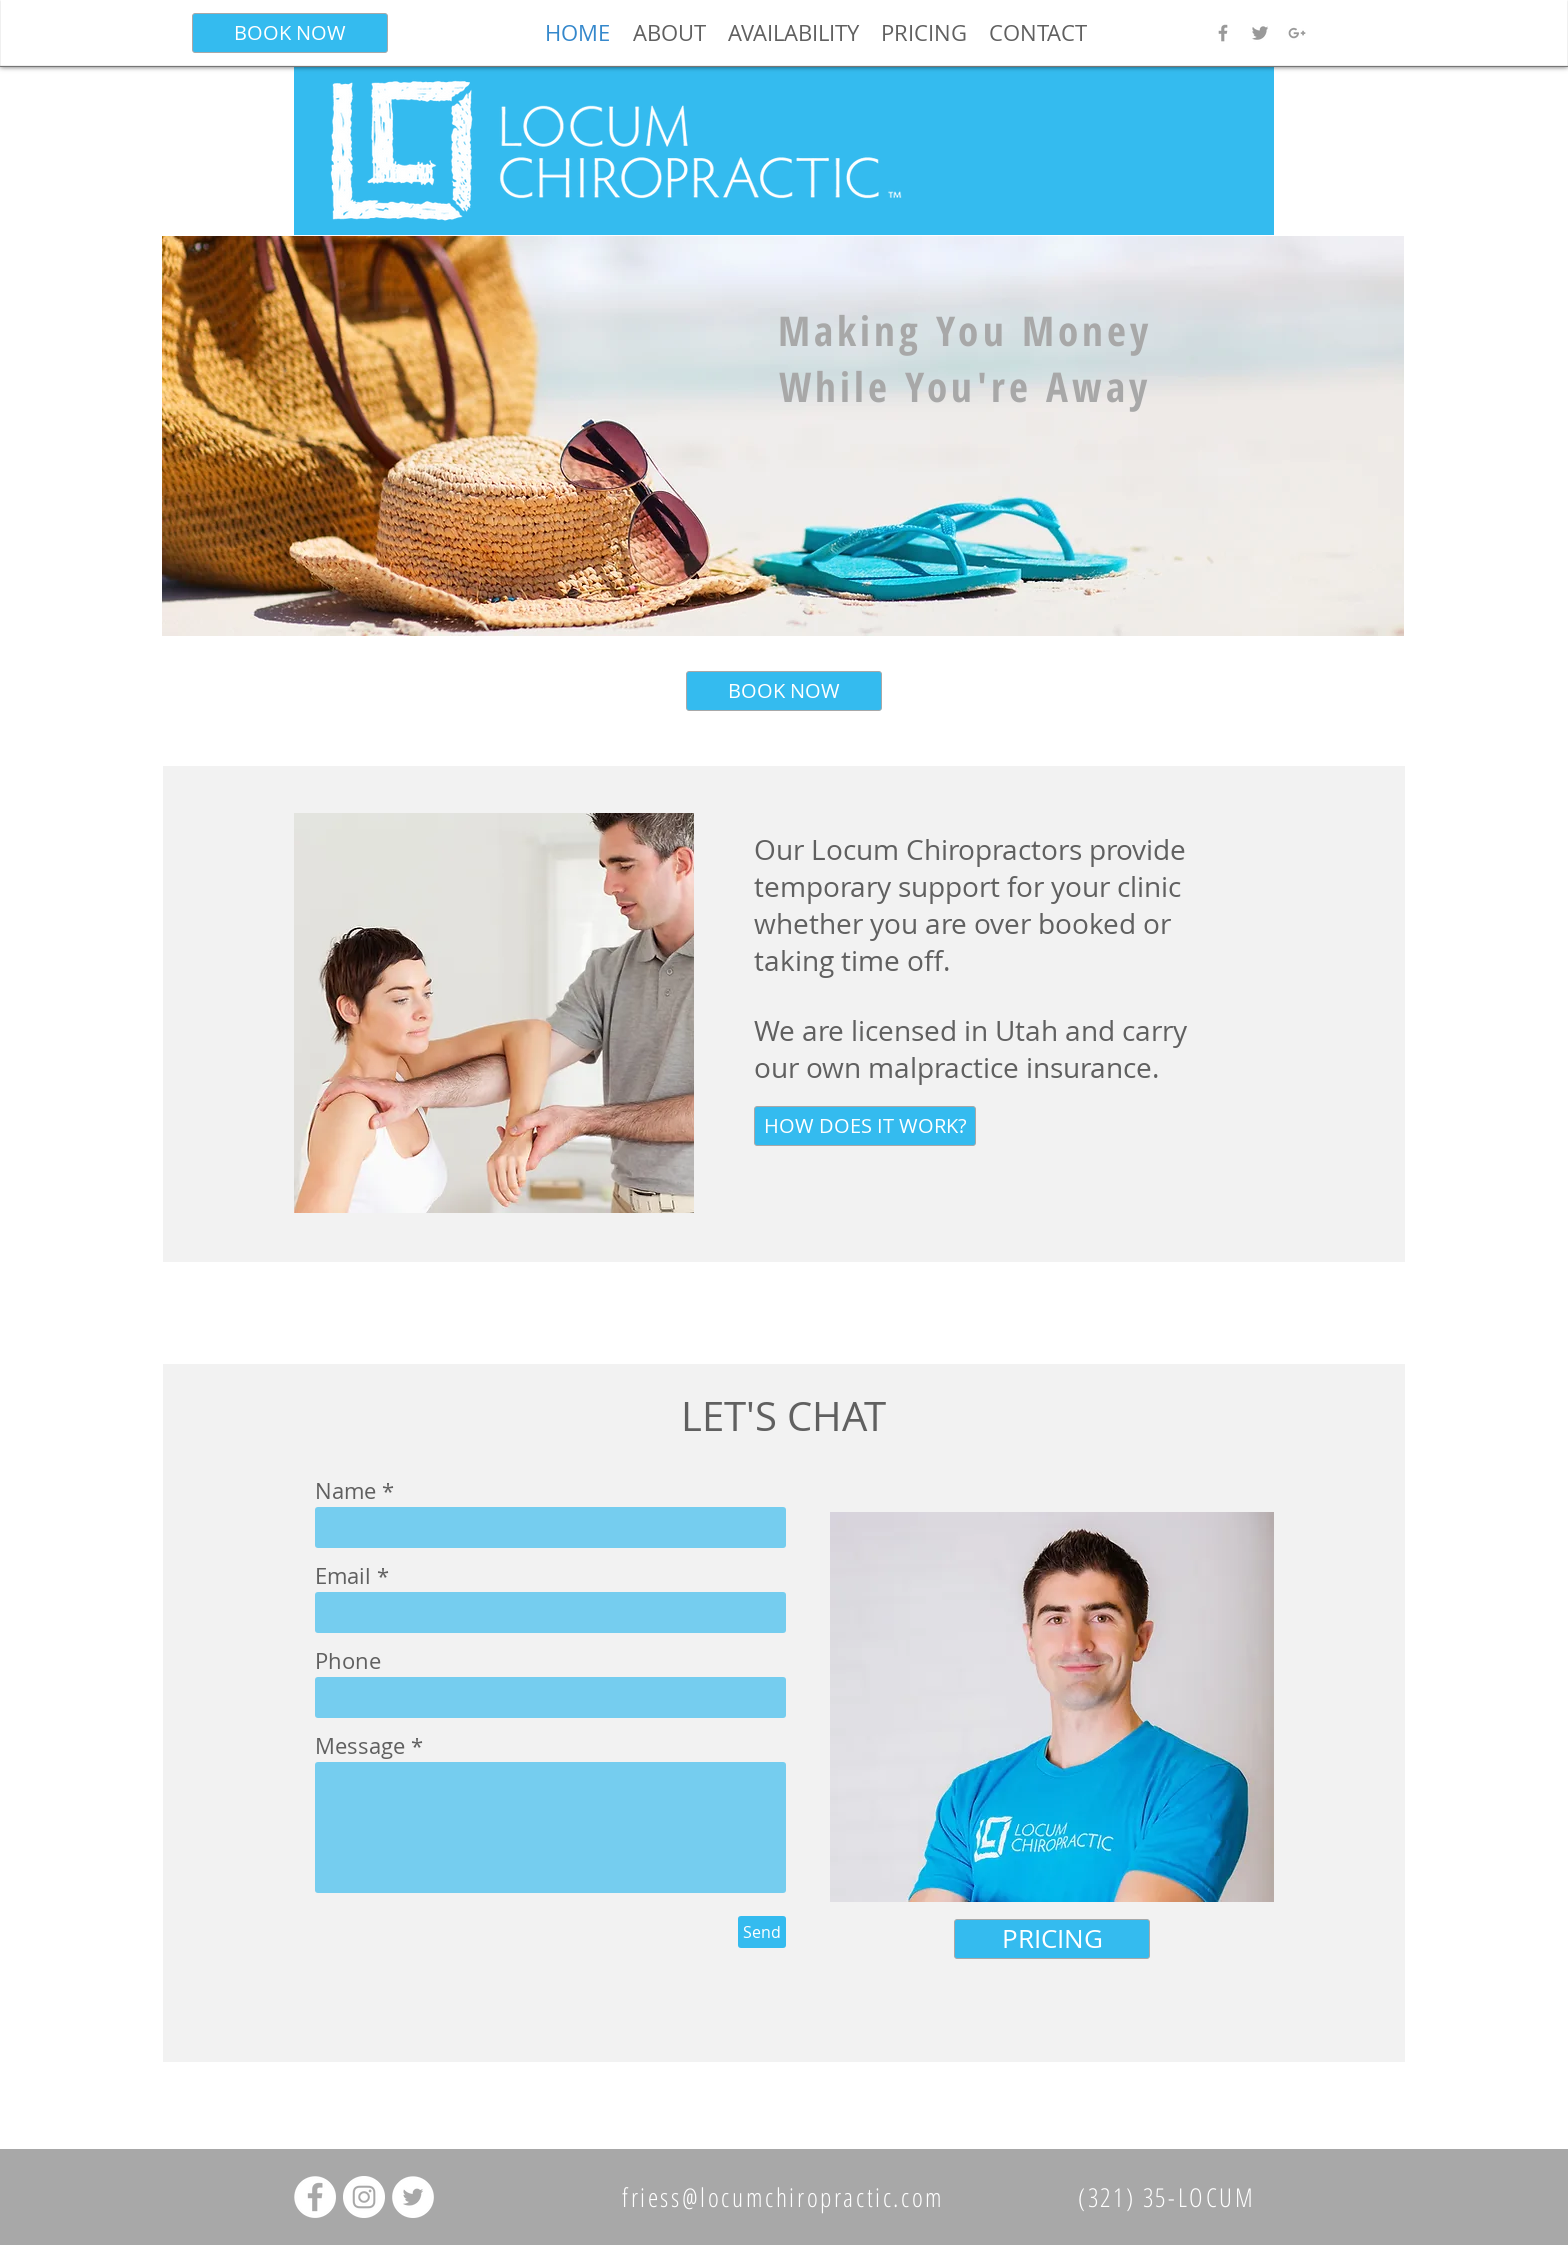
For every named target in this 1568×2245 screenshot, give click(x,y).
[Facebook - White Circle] (315, 2197)
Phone (348, 1661)
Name (345, 1491)
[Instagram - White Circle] (364, 2197)
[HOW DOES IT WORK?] (865, 1126)
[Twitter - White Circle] (413, 2197)
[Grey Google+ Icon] (1297, 33)
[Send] (762, 1932)
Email (343, 1576)
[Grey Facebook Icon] (1223, 33)
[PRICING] (1052, 1939)
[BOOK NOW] (290, 33)
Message (360, 1746)
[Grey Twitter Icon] (1260, 33)
